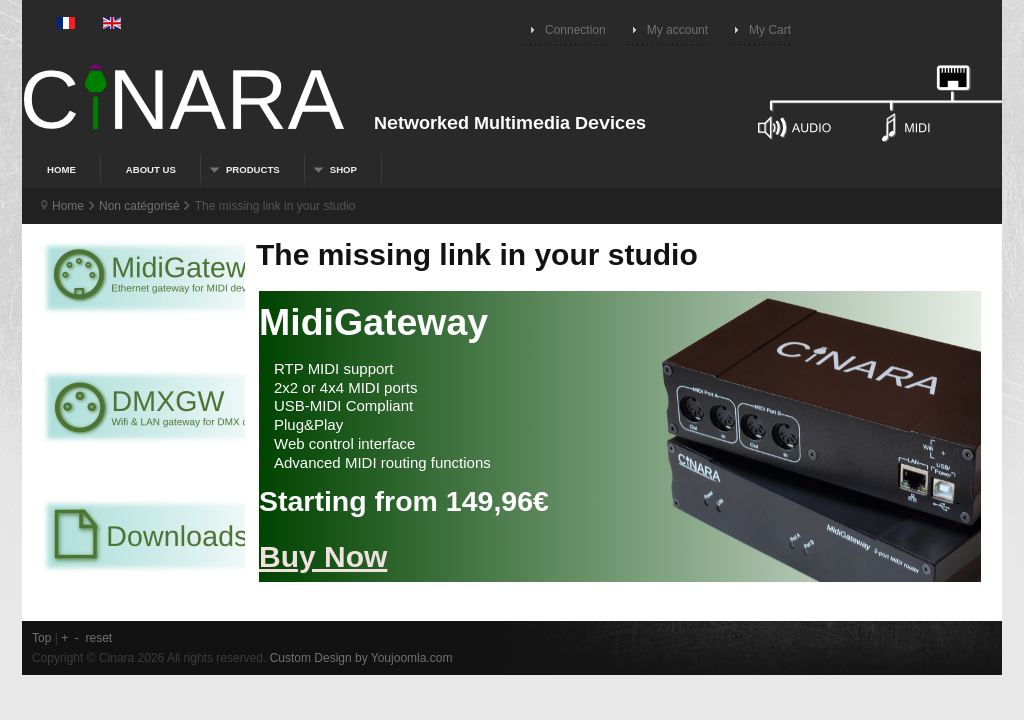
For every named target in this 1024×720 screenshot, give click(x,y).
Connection (575, 30)
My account (677, 30)
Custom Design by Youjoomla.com (361, 658)
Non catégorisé (139, 206)
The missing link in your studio (477, 254)
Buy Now (323, 556)
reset (99, 638)
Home (68, 206)
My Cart (770, 30)
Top (41, 638)
